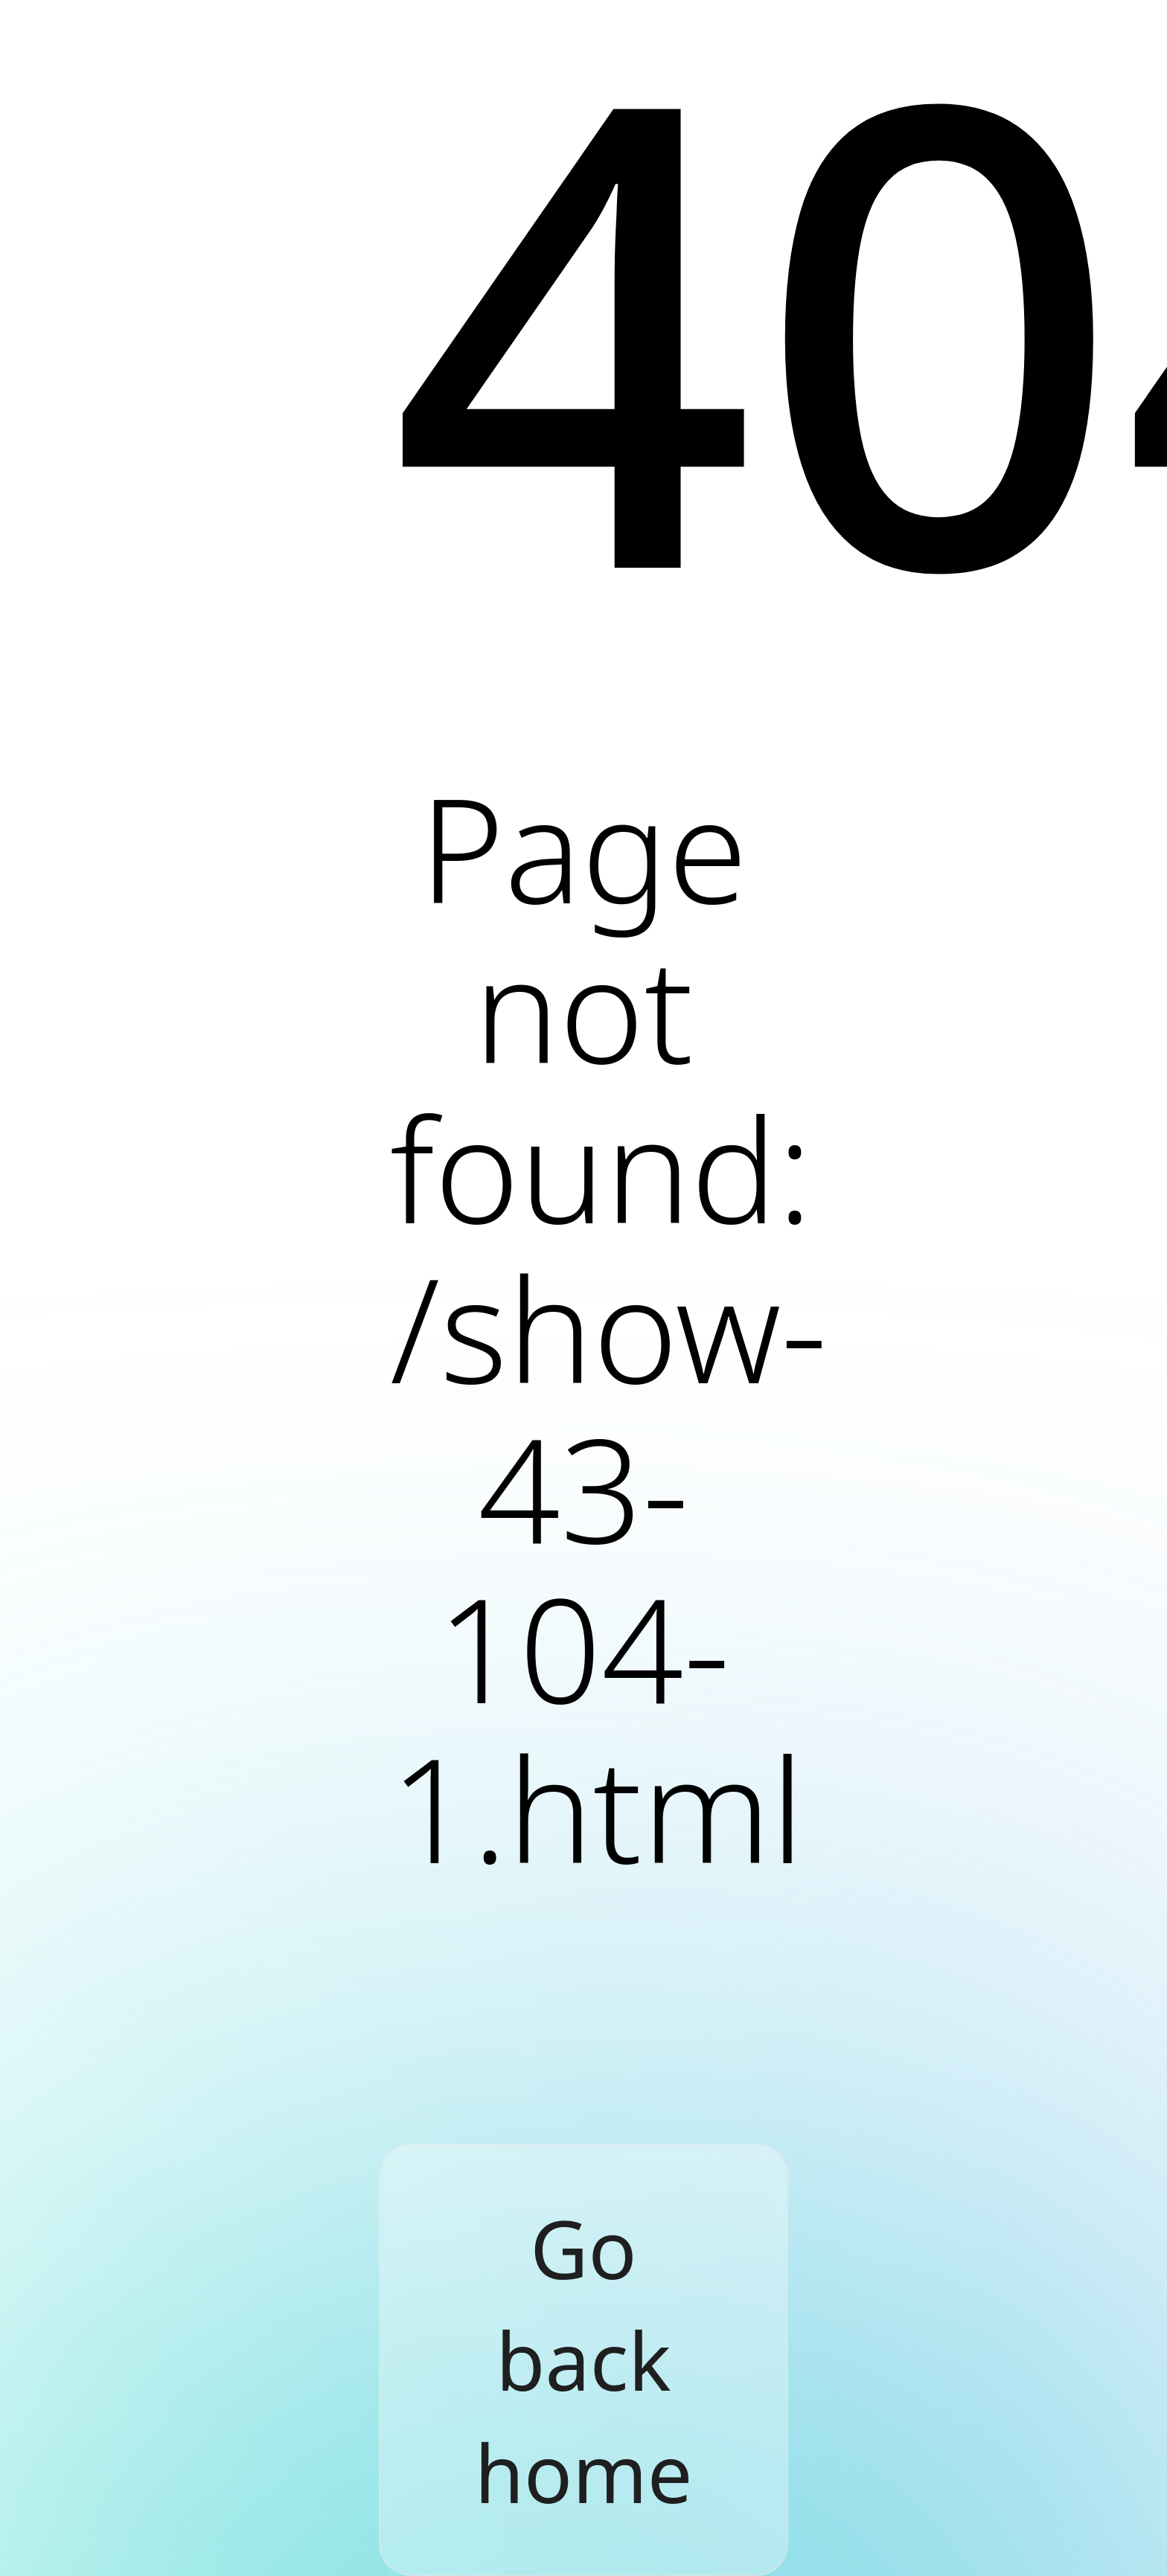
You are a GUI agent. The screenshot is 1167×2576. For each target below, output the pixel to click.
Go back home (584, 2360)
